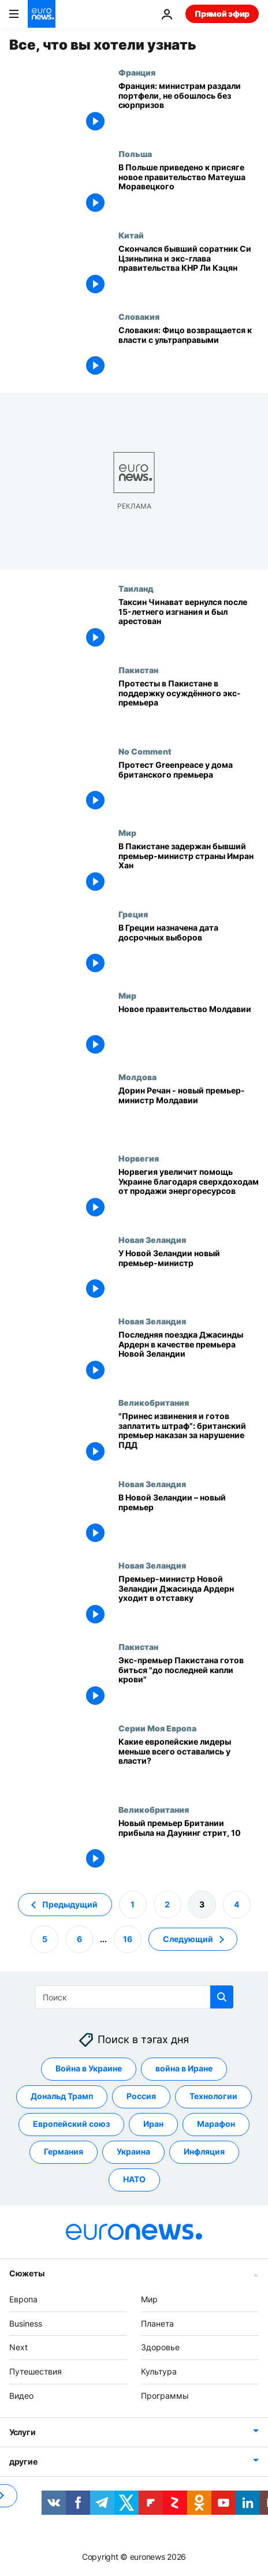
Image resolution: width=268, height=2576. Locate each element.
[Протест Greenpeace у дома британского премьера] (188, 787)
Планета (157, 2323)
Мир (127, 832)
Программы (165, 2395)
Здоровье (160, 2347)
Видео (21, 2395)
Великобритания (153, 1402)
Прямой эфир (222, 13)
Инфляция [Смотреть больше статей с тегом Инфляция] (204, 2151)
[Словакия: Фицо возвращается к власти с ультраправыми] (188, 352)
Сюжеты (26, 2273)
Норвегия (138, 1158)
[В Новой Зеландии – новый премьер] (188, 1520)
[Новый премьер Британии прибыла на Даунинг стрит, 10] (188, 1845)
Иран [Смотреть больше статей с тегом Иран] (153, 2124)
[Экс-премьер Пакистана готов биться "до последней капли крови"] (188, 1682)
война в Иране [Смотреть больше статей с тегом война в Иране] (184, 2068)
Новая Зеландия (152, 1239)
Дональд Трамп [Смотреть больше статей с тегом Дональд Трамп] (62, 2096)
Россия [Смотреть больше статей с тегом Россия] (141, 2096)
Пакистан (138, 669)
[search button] (221, 1996)
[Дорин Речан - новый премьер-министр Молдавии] (188, 1113)
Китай (131, 235)
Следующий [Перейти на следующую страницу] (188, 1938)
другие (23, 2461)
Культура (159, 2371)
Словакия (138, 316)
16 (127, 1938)
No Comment (145, 751)
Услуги (22, 2432)
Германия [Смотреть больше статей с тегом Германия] (63, 2151)
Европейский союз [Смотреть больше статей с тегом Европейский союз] (71, 2124)
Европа (23, 2299)
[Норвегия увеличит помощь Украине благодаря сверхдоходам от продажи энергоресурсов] (188, 1194)
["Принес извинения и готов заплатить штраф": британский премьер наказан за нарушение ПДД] (188, 1438)
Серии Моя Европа (157, 1728)
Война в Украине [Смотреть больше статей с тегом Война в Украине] (88, 2068)
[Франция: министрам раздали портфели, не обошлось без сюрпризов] (188, 108)
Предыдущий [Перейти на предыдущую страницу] (70, 1904)
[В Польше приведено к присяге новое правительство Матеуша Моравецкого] (188, 189)
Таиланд (136, 588)
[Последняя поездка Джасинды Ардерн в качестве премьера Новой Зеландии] (188, 1357)
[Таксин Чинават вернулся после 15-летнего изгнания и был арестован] (188, 624)
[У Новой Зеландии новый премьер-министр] (188, 1275)
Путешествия (35, 2371)
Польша (135, 153)
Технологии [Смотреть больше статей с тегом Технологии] (213, 2096)
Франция (136, 72)
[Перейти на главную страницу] (41, 14)
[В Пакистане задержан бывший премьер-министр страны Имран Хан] (188, 868)
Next (18, 2347)
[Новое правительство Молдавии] (188, 1031)
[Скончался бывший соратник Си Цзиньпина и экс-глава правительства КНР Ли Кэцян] (188, 271)
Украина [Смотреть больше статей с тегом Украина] (133, 2151)
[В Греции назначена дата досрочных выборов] (188, 950)
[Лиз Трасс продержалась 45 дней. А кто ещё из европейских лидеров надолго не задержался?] (188, 1764)
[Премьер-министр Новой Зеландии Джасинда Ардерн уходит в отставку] (188, 1601)
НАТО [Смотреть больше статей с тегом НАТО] (134, 2179)
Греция (133, 914)
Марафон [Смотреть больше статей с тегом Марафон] (216, 2124)
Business (25, 2323)
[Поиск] (134, 1996)
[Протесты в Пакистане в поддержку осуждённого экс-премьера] (188, 706)
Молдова (137, 1076)
